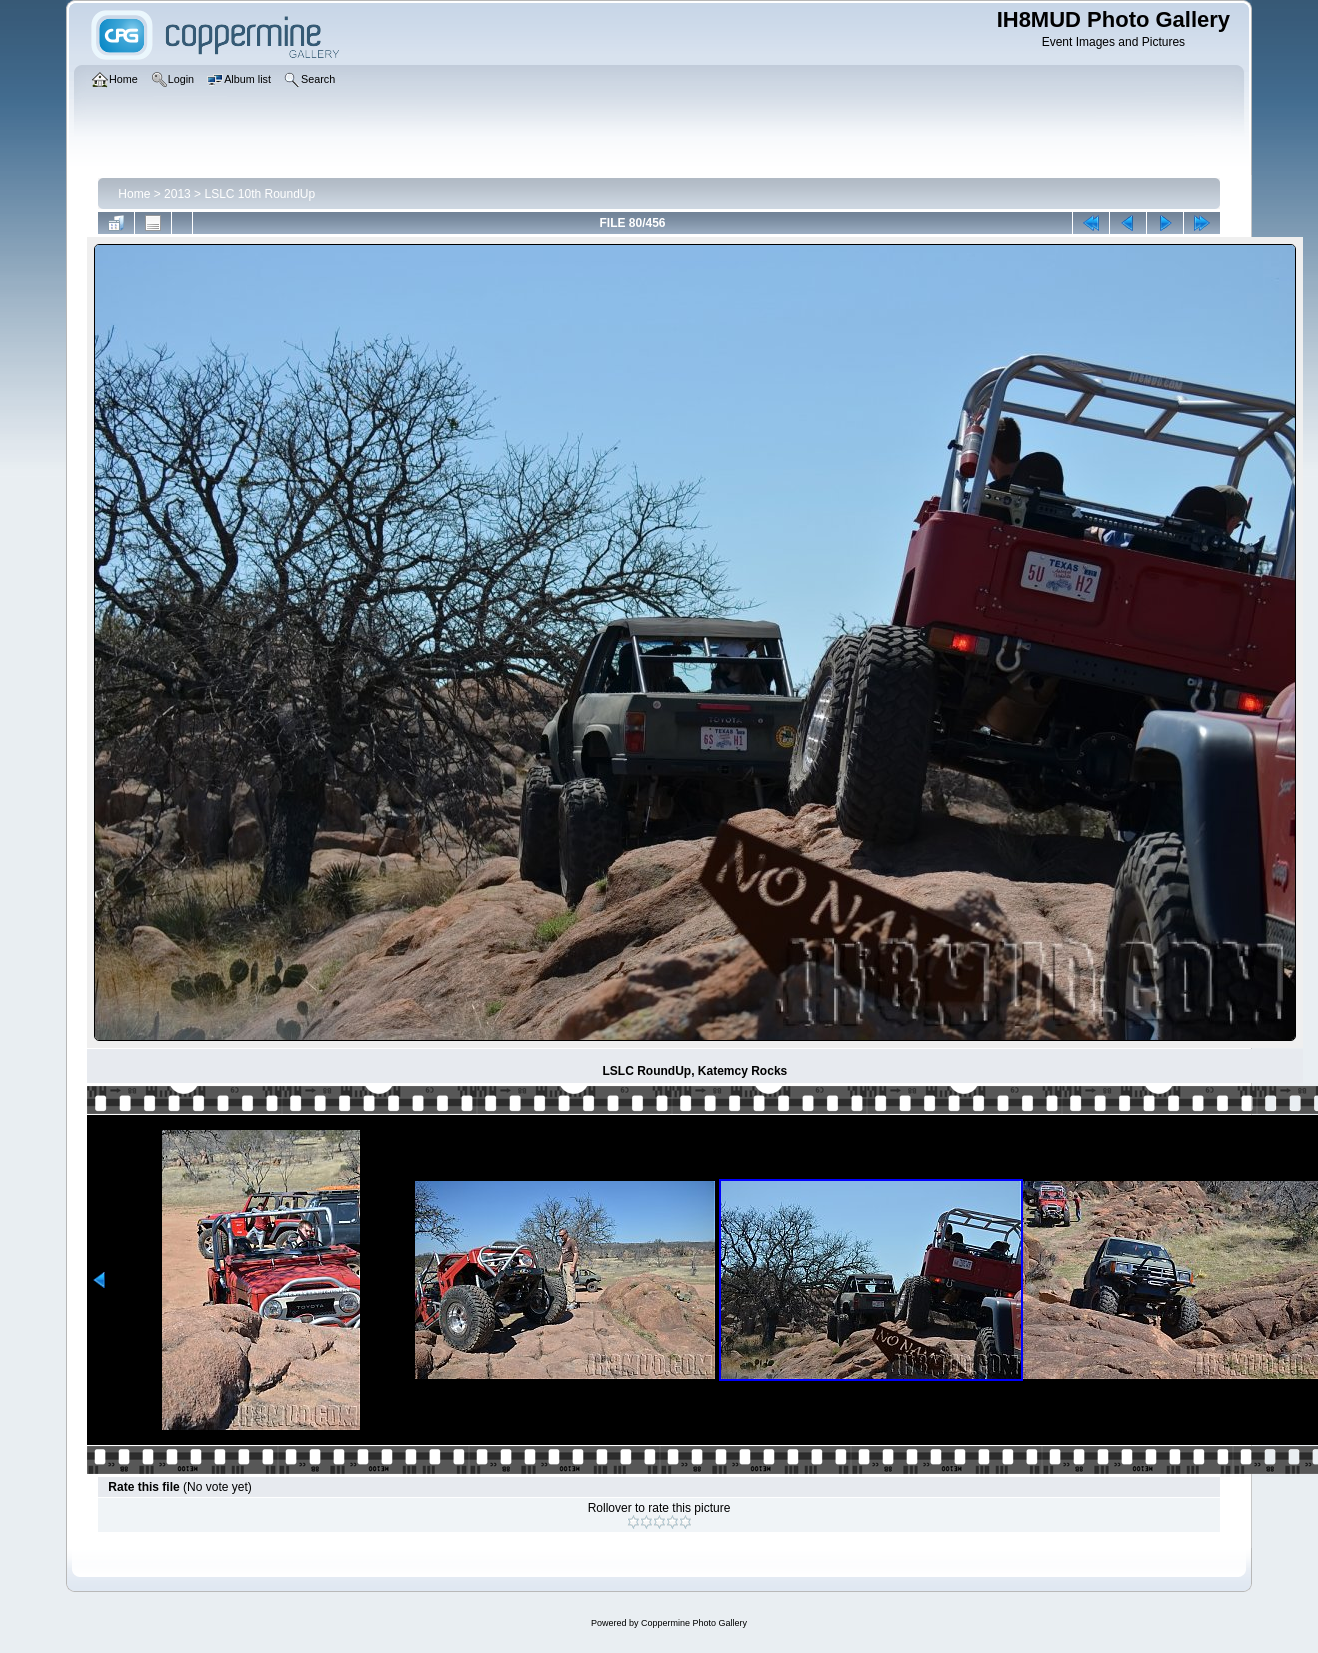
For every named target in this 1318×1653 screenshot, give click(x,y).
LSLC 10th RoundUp (259, 194)
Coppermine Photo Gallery (694, 1623)
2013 (177, 194)
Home (134, 194)
